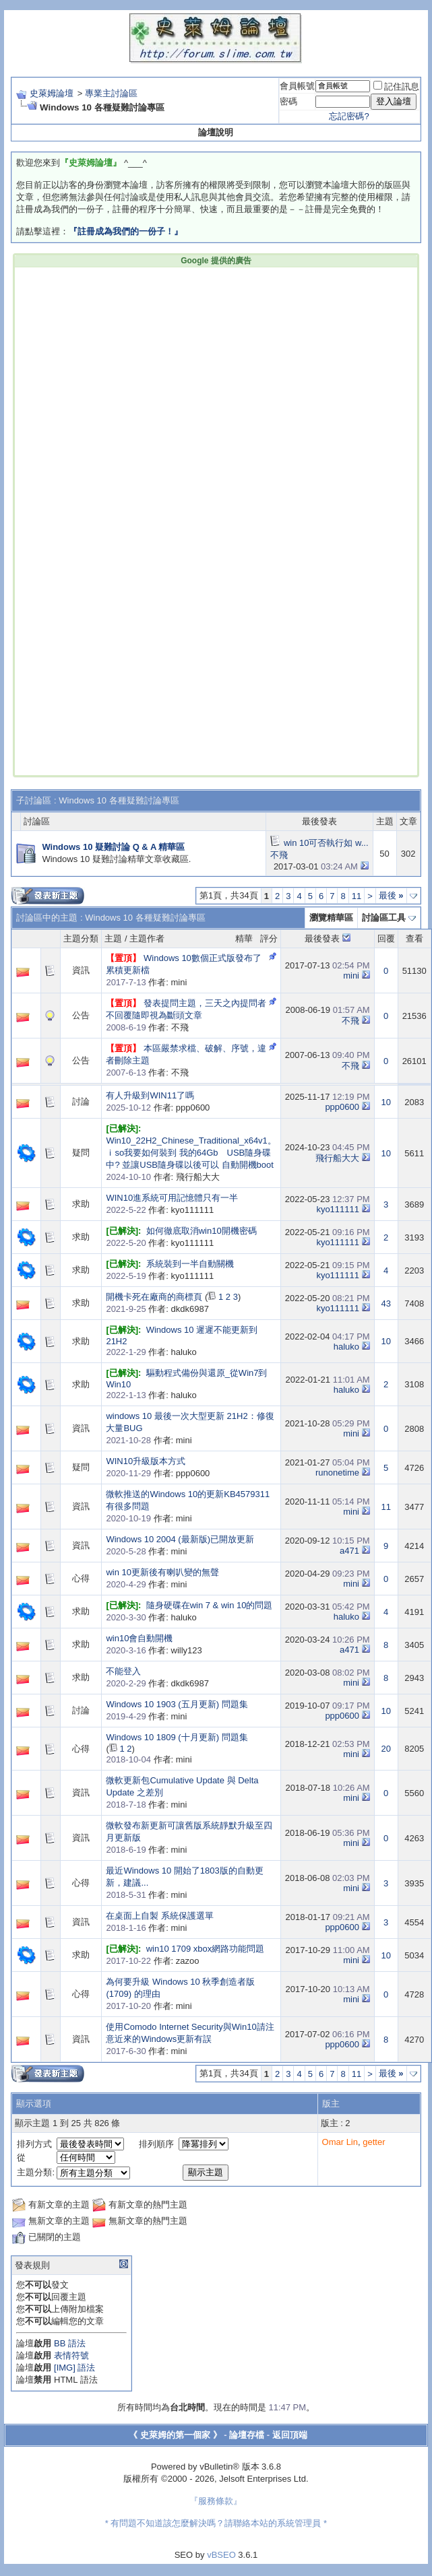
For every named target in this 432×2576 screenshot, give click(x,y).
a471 (349, 1551)
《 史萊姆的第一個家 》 (175, 2435)
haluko (346, 1347)
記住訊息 (396, 86)
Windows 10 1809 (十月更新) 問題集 (176, 1737)
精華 (244, 938)
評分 (269, 938)
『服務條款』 (215, 2501)
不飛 (279, 855)
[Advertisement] (216, 353)
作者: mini (146, 982)
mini (351, 975)
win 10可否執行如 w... (326, 843)
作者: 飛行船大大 (162, 1177)
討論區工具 (384, 918)
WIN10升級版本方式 (145, 1461)
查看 (414, 938)
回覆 (386, 938)
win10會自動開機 (139, 1638)
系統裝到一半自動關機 (190, 1264)
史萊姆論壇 (51, 93)
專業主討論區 (111, 93)
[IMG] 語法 (74, 2368)
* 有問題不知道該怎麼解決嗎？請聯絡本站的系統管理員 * (216, 2523)
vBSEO (221, 2555)
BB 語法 (70, 2343)
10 (385, 1102)
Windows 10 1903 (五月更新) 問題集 (176, 1704)
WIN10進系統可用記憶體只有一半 (172, 1198)
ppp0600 (342, 1107)
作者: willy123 (154, 1650)
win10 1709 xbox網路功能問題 (205, 1949)
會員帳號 (297, 86)
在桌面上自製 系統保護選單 (160, 1916)
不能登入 (123, 1671)
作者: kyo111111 (160, 1210)
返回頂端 (289, 2435)
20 (385, 1749)
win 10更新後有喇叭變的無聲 (162, 1572)
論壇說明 (215, 132)
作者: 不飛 (147, 1027)
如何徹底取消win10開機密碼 (201, 1231)
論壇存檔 (246, 2435)
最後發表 (322, 938)
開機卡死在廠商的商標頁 (154, 1297)
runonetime (337, 1472)
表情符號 (71, 2355)
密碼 (288, 101)
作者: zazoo (152, 1961)
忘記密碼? (349, 116)
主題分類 (80, 938)
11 (356, 896)
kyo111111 (337, 1209)
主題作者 (146, 938)
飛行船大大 (337, 1158)
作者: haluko (151, 1352)
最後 (391, 895)
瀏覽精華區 (331, 918)
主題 (113, 938)
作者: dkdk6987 (157, 1309)
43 (385, 1303)
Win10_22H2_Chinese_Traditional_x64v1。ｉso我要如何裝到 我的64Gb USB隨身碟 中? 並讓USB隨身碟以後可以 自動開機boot (191, 1152)
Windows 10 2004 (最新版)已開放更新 (180, 1539)
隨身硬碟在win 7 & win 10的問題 (209, 1605)
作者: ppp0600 (158, 1107)
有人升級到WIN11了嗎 (150, 1095)
